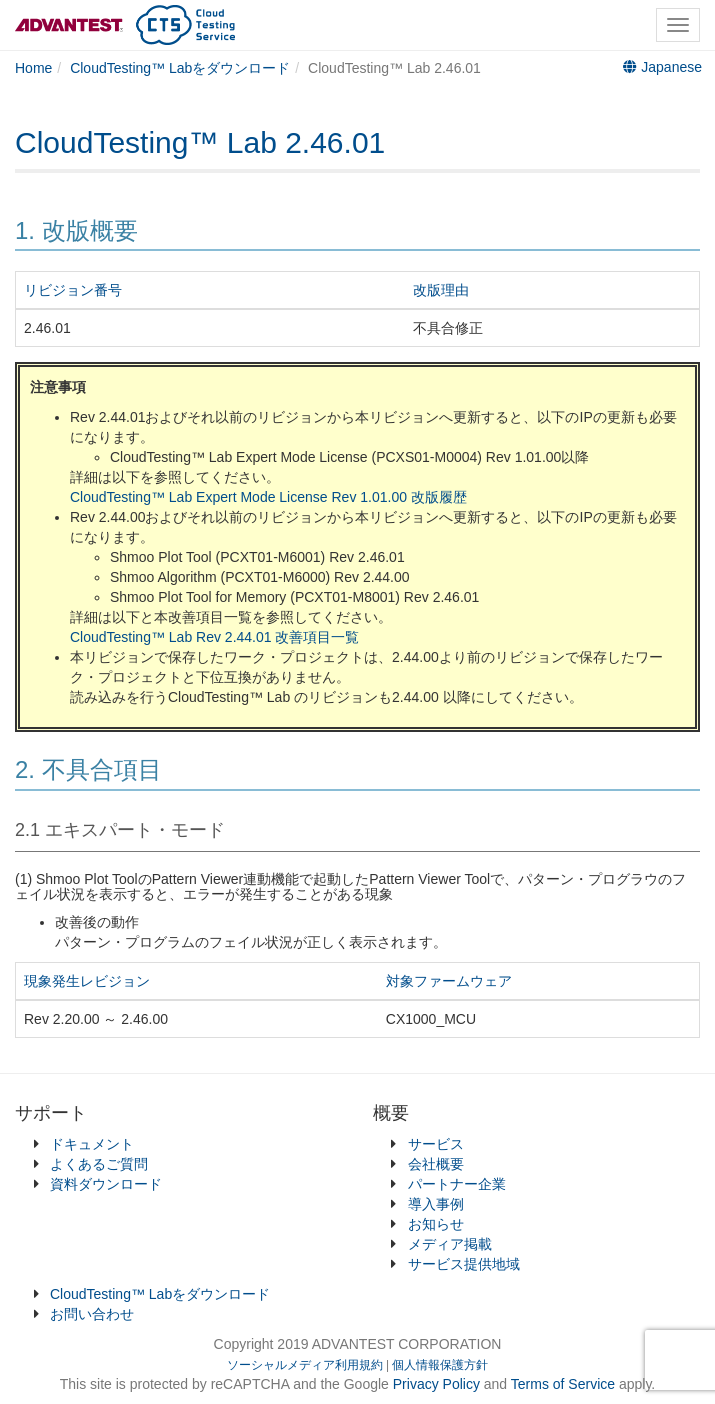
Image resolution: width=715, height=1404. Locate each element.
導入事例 (436, 1204)
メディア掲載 (450, 1244)
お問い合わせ (92, 1314)
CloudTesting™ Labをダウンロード (160, 1294)
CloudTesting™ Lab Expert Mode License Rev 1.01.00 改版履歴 (268, 497)
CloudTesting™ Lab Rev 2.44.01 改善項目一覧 (214, 637)
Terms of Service (563, 1384)
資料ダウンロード (106, 1184)
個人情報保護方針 (440, 1365)
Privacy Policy (438, 1384)
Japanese (662, 67)
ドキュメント (92, 1144)
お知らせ (436, 1224)
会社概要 (436, 1164)
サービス (436, 1144)
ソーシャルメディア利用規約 (305, 1365)
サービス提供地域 (464, 1264)
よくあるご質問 (99, 1164)
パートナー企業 (457, 1184)
